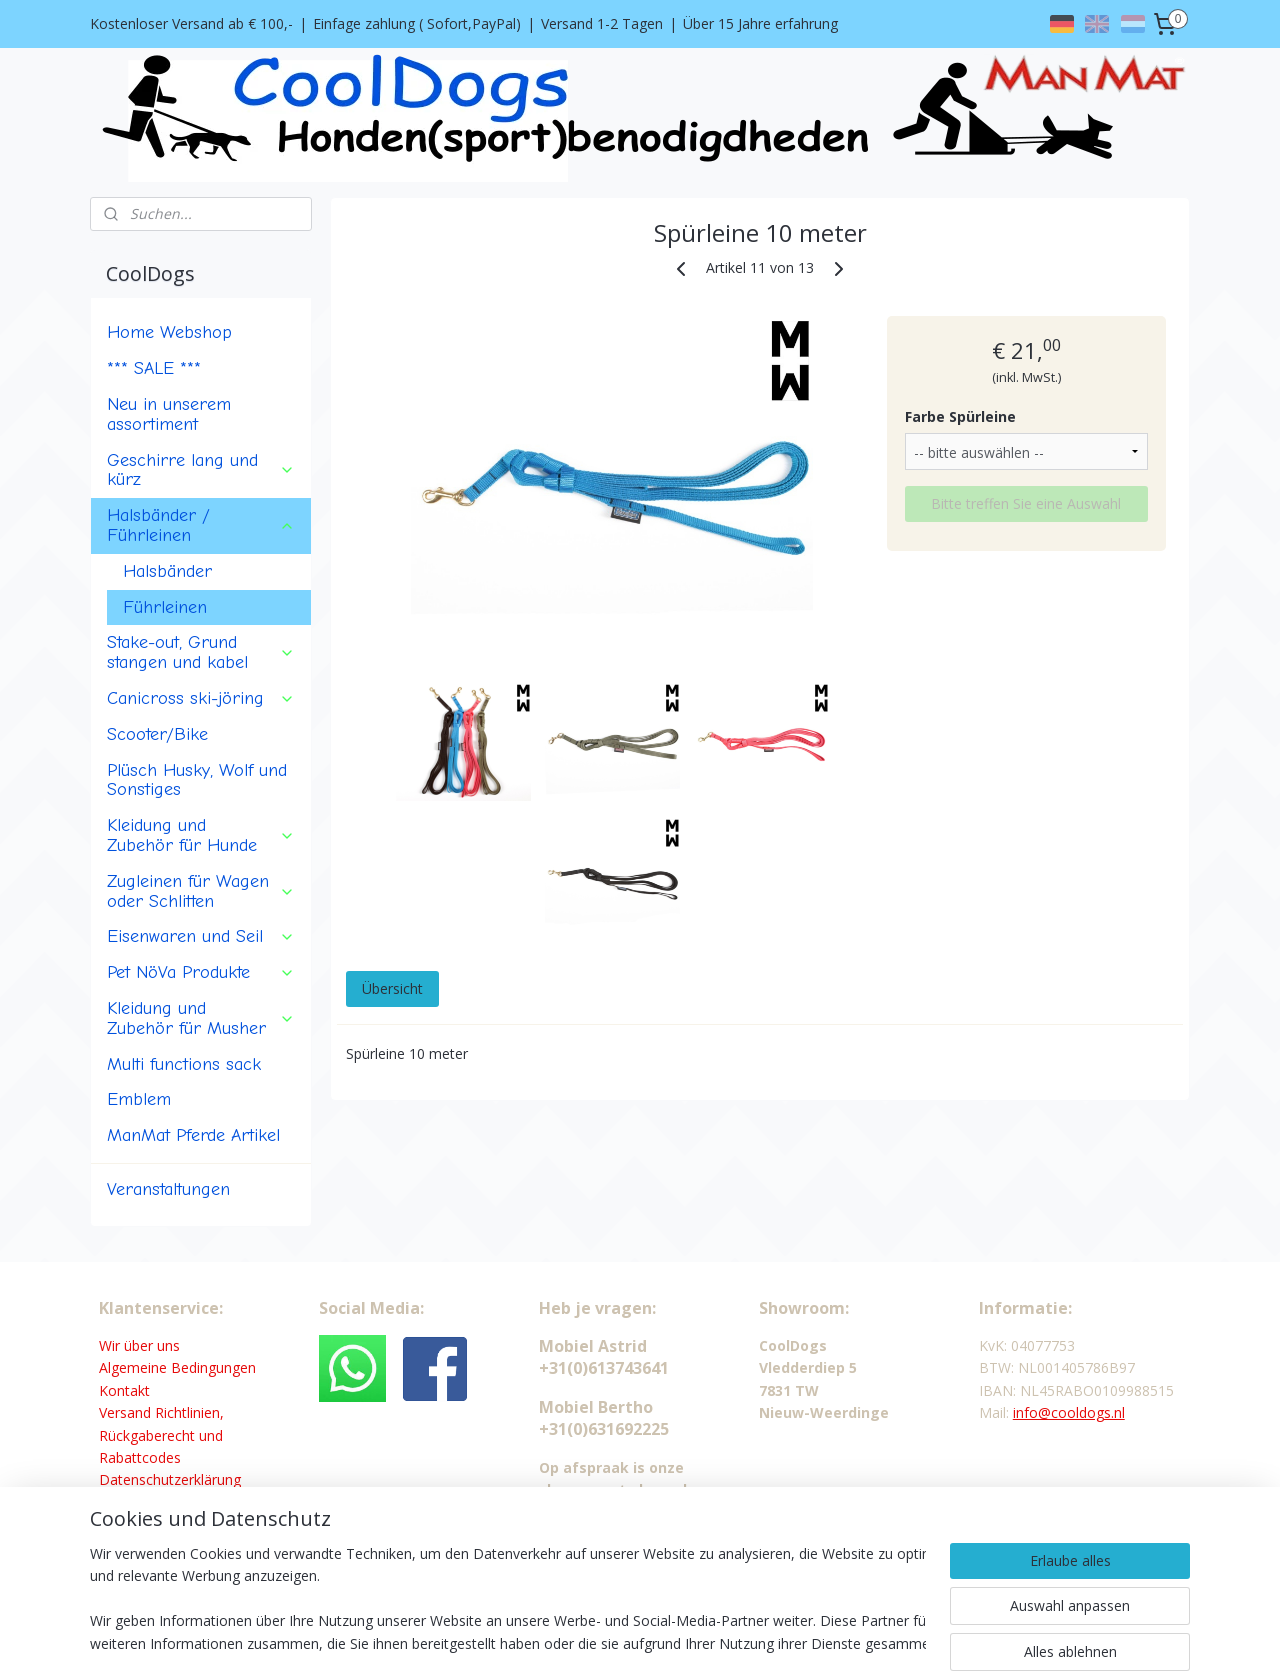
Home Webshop (169, 332)
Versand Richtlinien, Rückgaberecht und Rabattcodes (161, 1435)
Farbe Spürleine (959, 416)
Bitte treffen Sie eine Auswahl (1026, 503)
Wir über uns (139, 1345)
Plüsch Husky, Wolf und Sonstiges (197, 780)
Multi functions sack (184, 1064)
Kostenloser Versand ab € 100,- (191, 23)
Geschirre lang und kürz (201, 470)
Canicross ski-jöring (201, 698)
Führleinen (165, 607)
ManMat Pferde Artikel (193, 1135)
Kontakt (124, 1390)
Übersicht (391, 988)
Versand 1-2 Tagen (602, 23)
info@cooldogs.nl (1069, 1412)
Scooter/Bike (157, 734)
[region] (508, 1600)
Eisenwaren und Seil (201, 936)
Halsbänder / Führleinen (201, 525)
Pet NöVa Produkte (201, 972)
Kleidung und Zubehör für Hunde (201, 835)
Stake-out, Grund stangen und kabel (201, 652)
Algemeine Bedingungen (177, 1367)
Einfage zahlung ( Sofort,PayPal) (417, 23)
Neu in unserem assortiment (169, 414)
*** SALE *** (154, 368)
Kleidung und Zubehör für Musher (201, 1018)
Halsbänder (167, 571)
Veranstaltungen (168, 1189)
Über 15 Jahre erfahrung (760, 23)
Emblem (139, 1099)
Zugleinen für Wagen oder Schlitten (201, 891)
